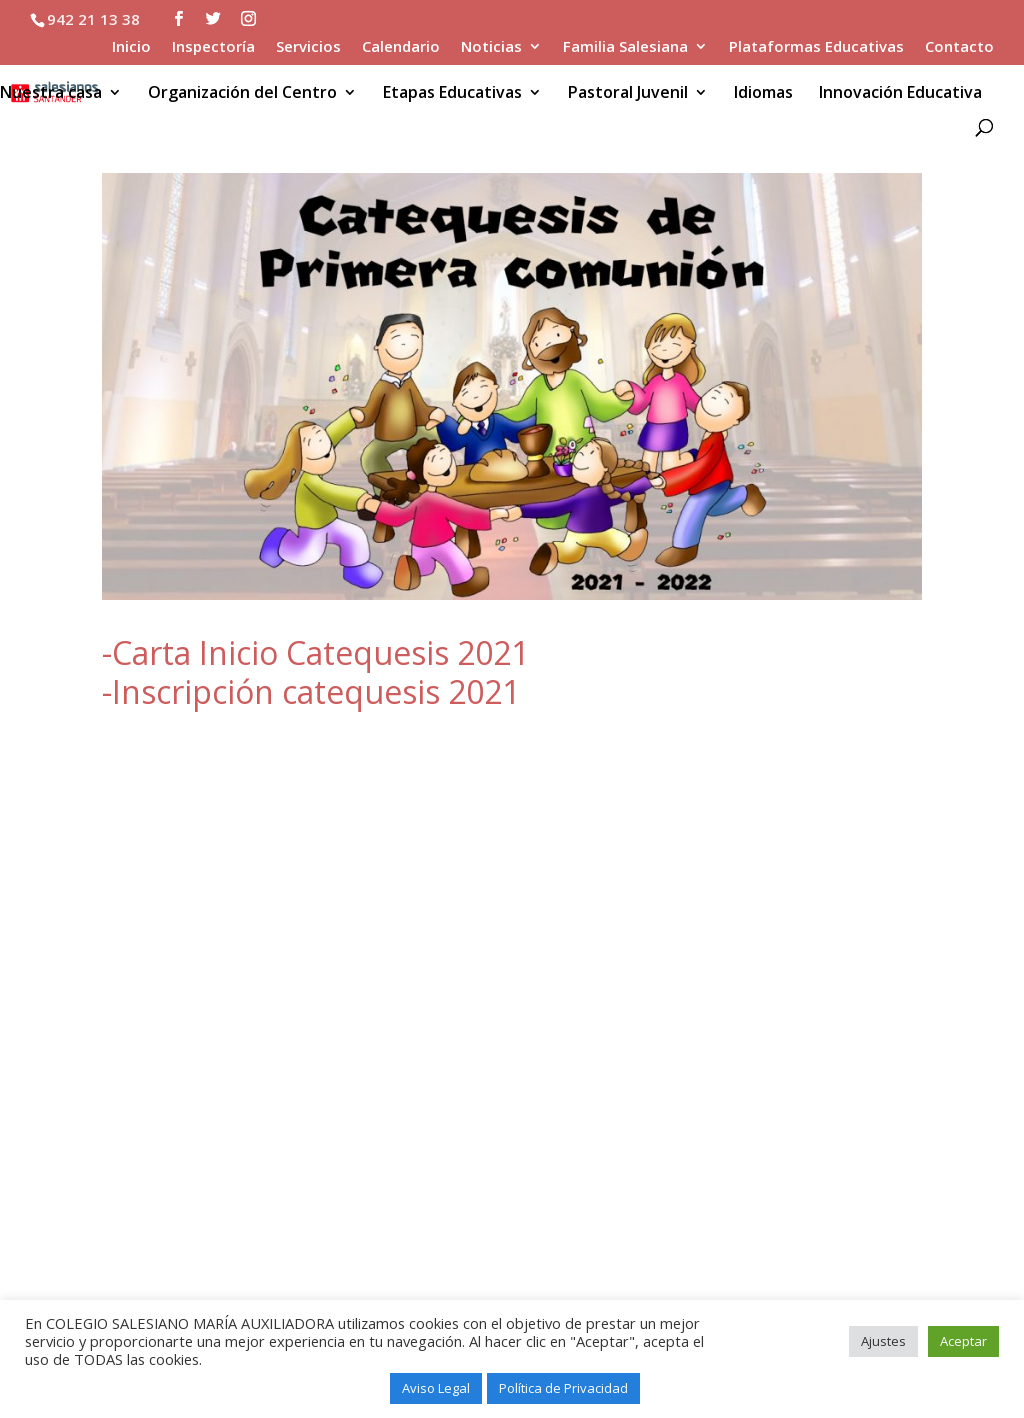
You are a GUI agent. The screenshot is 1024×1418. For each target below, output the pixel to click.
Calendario (401, 47)
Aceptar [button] (963, 1341)
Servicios (308, 47)
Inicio (131, 47)
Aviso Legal (436, 1388)
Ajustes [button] (883, 1341)
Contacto (959, 47)
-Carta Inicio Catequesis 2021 (315, 652)
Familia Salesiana (625, 47)
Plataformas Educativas (816, 47)
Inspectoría (213, 47)
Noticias (491, 47)
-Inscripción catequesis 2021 (311, 691)
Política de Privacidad (563, 1388)
